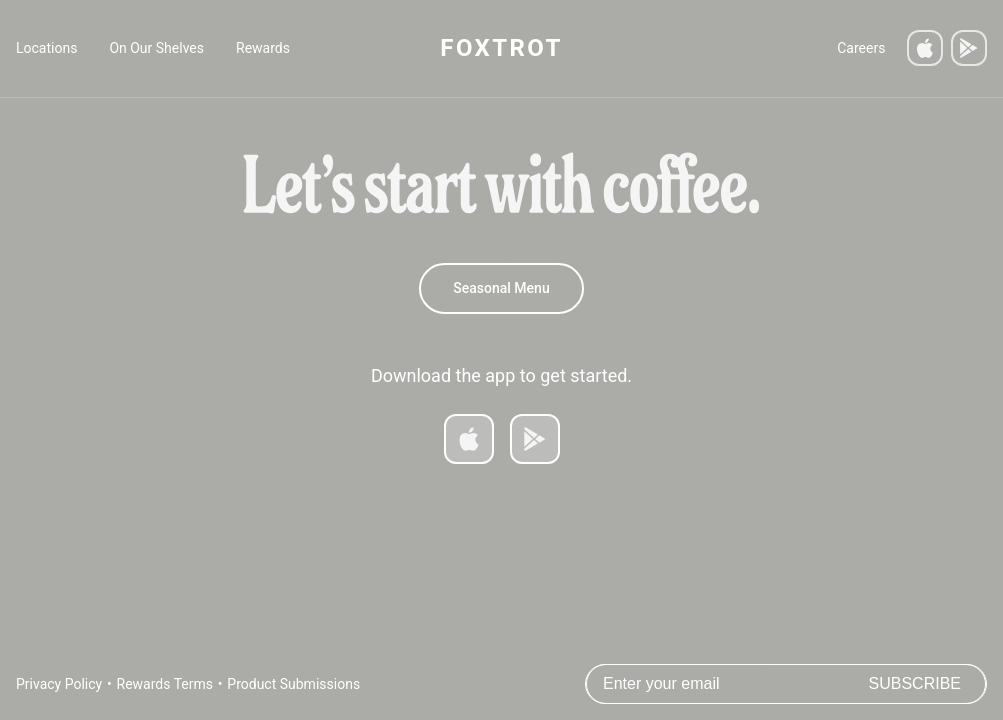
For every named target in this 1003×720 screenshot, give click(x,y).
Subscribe (915, 683)
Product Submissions (293, 684)
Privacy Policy (59, 684)
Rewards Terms (165, 684)
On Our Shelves (156, 48)
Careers (861, 48)
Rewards (263, 48)
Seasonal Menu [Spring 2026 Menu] (501, 288)
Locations (46, 48)
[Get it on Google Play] (969, 48)
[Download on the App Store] (925, 48)
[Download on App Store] (469, 439)
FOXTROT (501, 48)
